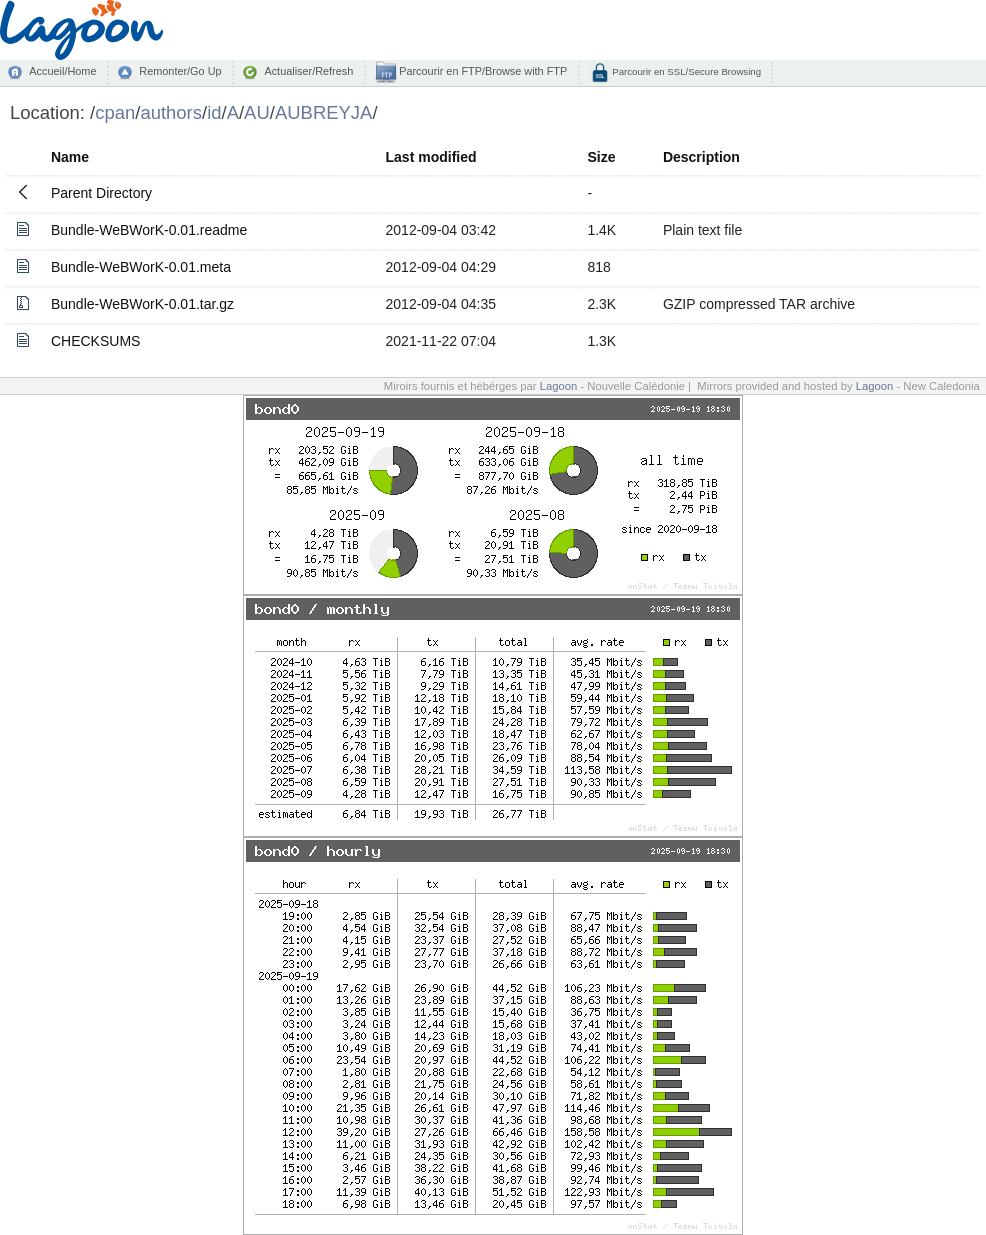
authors (171, 112)
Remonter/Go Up (180, 71)
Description (701, 157)
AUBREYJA (324, 112)
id (214, 112)
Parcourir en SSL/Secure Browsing (685, 71)
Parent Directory (101, 193)
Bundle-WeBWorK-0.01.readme (149, 230)
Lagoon (559, 386)
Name (70, 157)
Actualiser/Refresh (308, 71)
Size (601, 157)
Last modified (431, 157)
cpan (115, 112)
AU (257, 112)
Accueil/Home (62, 71)
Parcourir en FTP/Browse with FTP (481, 71)
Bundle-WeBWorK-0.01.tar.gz (142, 304)
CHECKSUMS (95, 341)
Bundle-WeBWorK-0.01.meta (141, 267)
